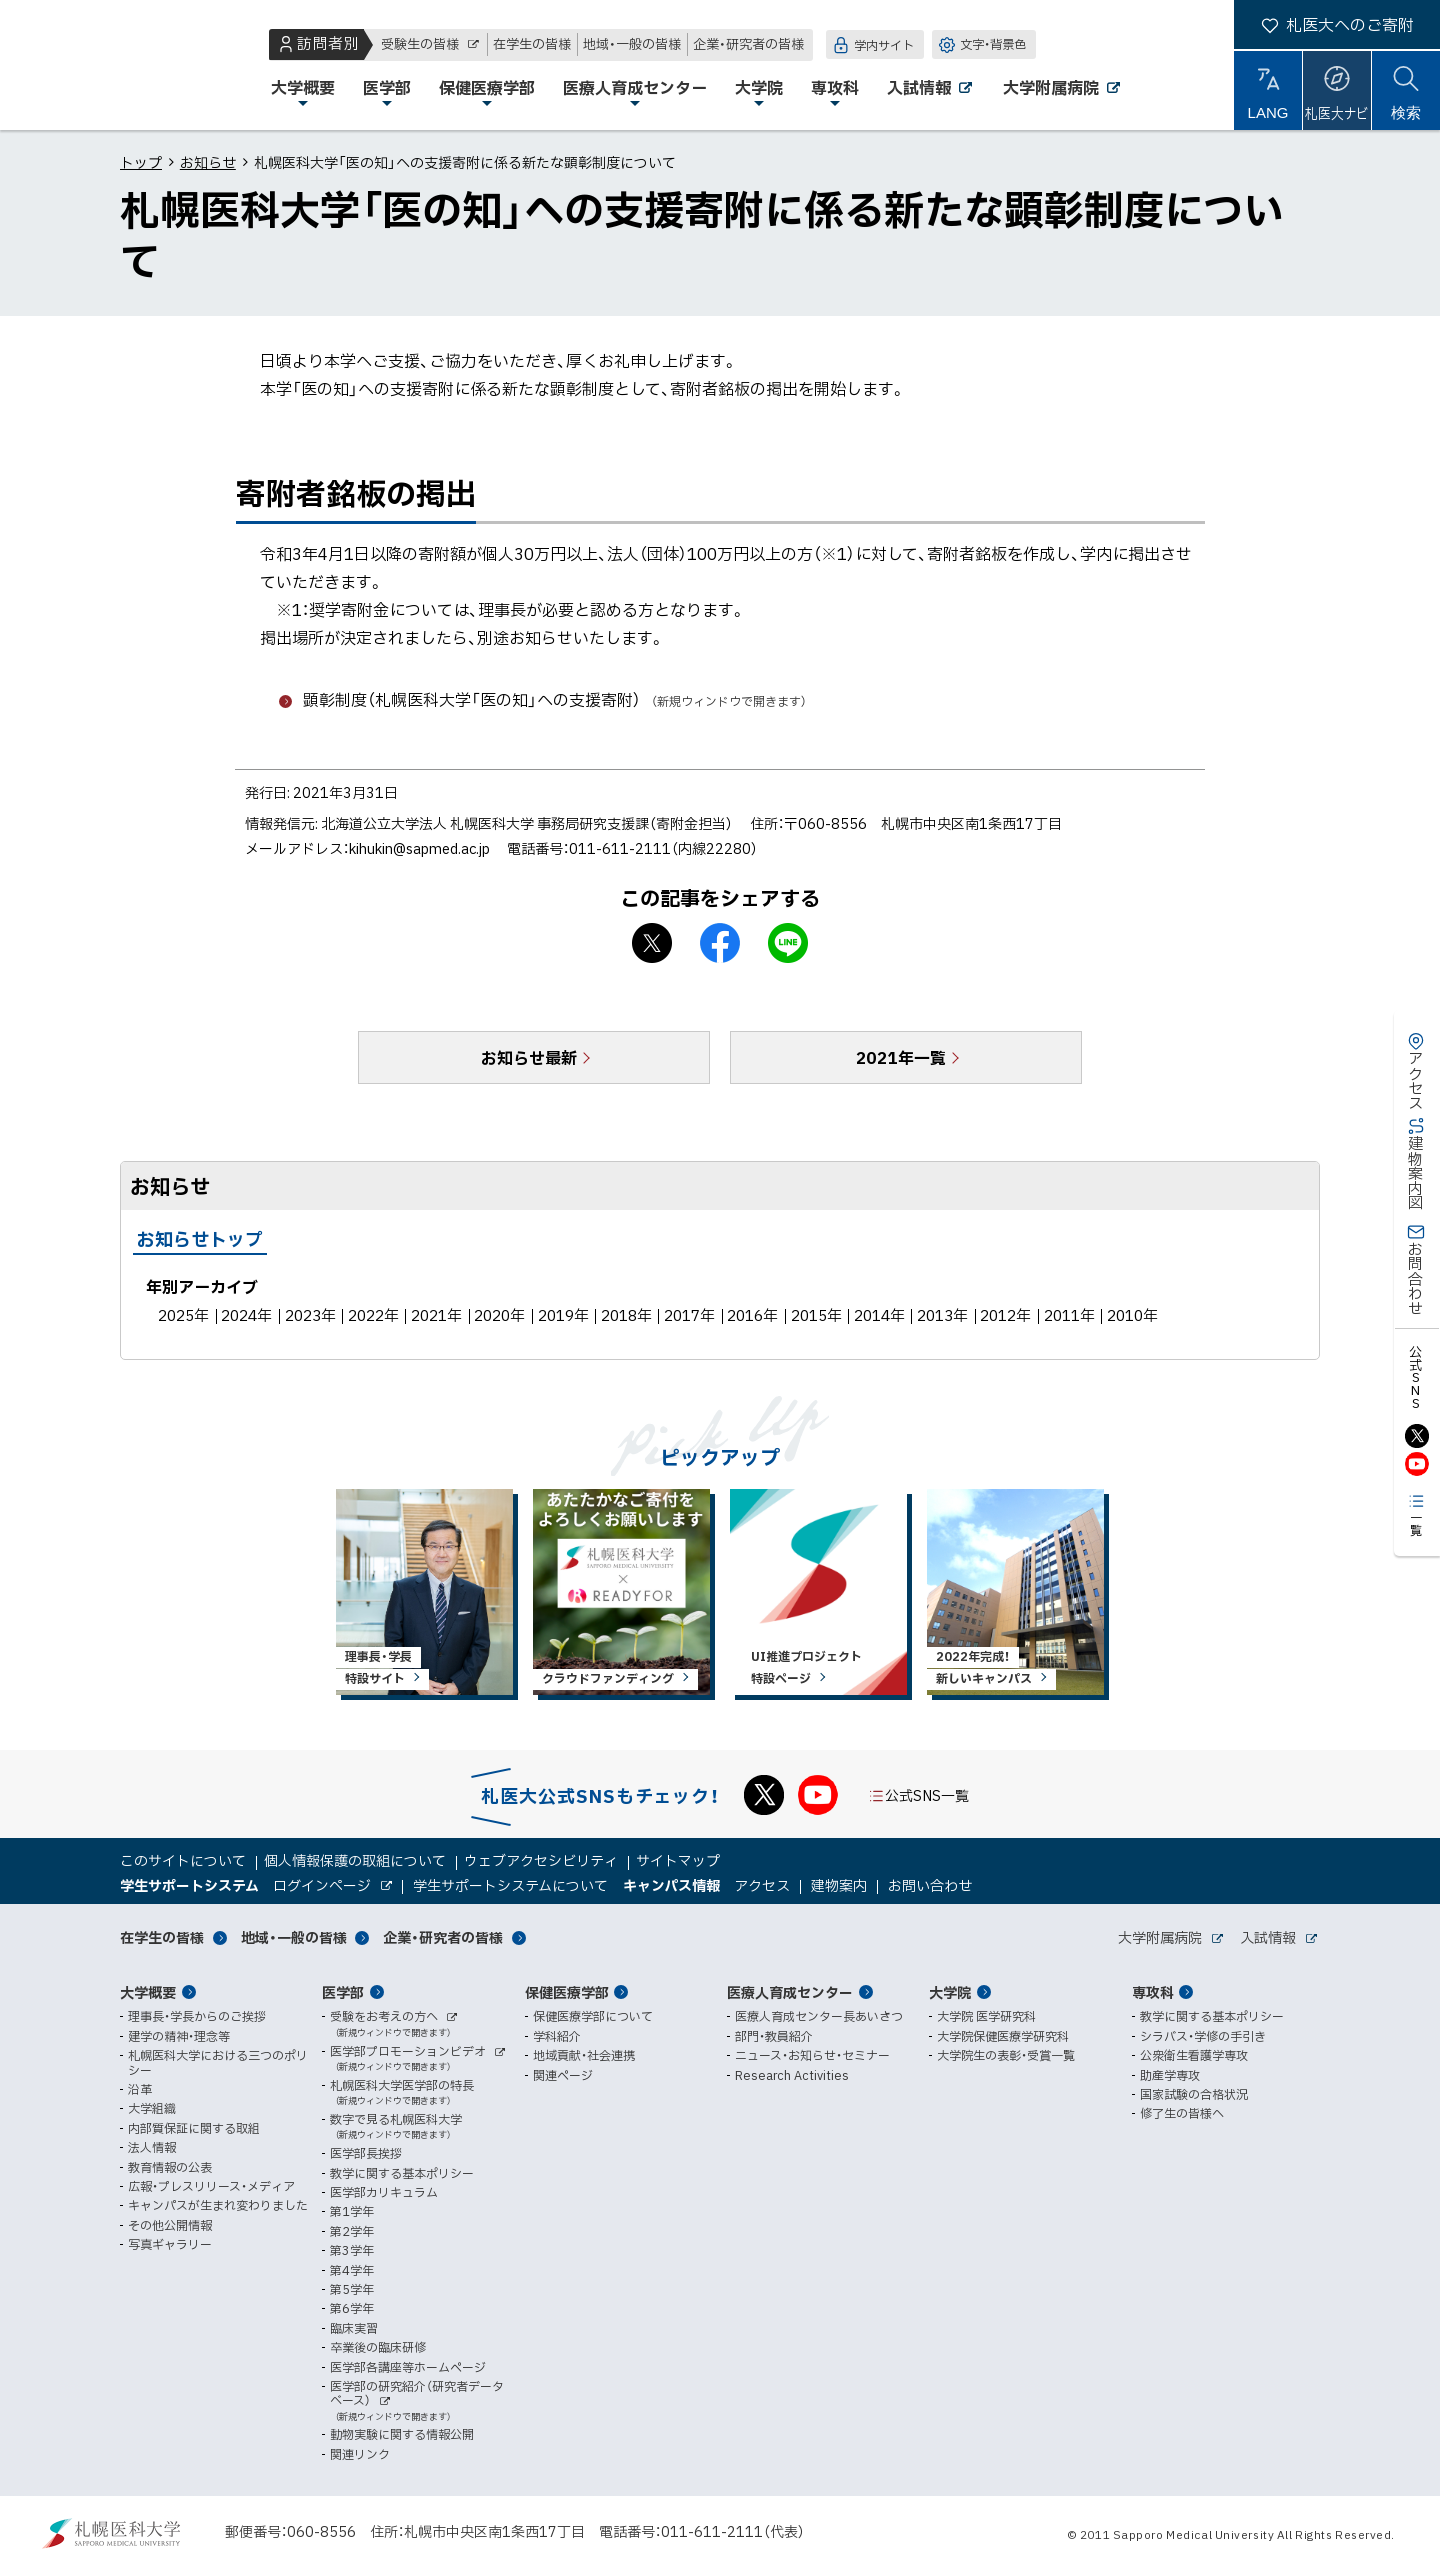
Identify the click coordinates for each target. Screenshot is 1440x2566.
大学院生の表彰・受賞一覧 (1006, 2055)
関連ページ (563, 2075)
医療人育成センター (790, 1992)
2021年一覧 (901, 1057)
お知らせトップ (200, 1238)
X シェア (652, 943)
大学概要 (148, 1992)
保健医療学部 (567, 1992)
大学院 (950, 1992)
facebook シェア (720, 943)
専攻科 (1153, 1992)
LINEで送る (788, 943)
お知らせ (208, 162)
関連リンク (360, 2454)
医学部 (343, 1992)
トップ (141, 162)
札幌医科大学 (80, 65)
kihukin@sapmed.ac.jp (419, 848)
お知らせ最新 (529, 1057)
